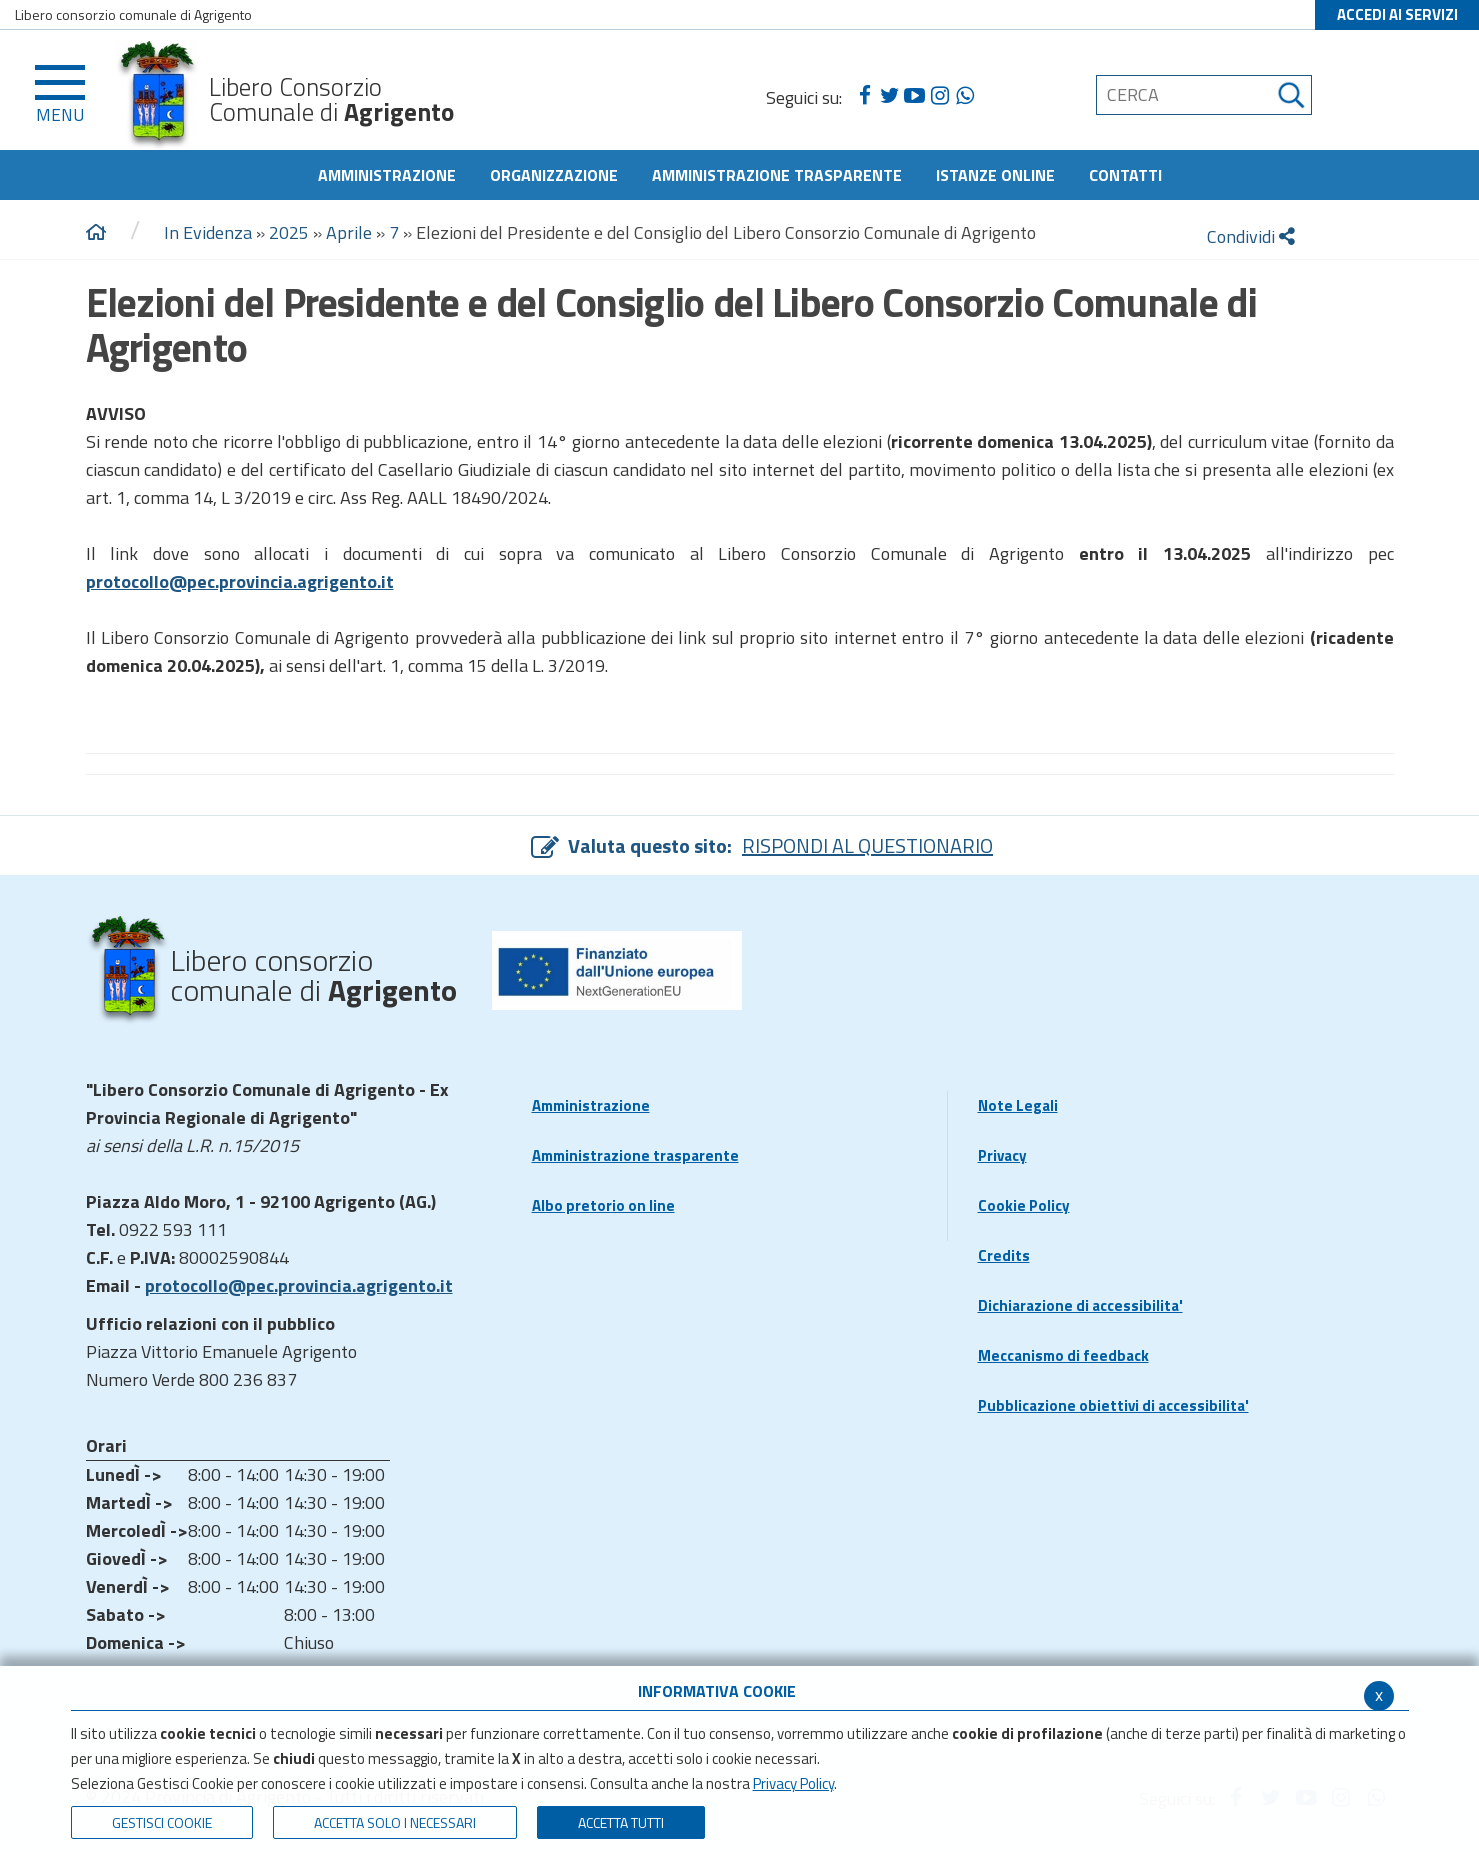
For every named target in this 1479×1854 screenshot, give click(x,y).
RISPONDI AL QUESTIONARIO (867, 845)
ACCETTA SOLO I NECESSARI (395, 1822)
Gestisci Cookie (162, 1822)
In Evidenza (208, 232)
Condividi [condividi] (1251, 236)
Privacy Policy (793, 1783)
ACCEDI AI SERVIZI (1397, 14)
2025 (289, 232)
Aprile (349, 232)
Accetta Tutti (621, 1822)
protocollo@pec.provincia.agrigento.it (299, 1285)
